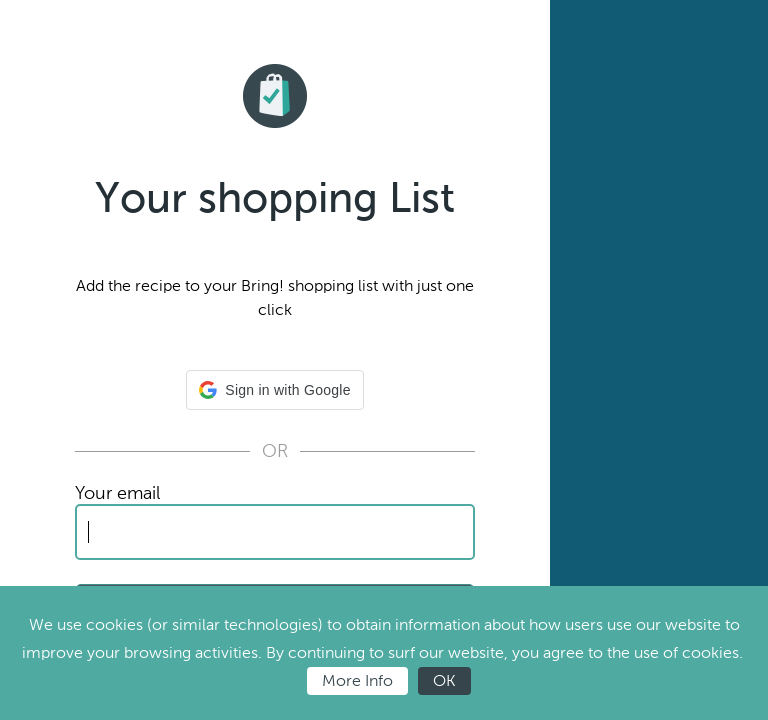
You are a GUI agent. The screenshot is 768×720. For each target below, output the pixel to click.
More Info (357, 680)
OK (444, 680)
